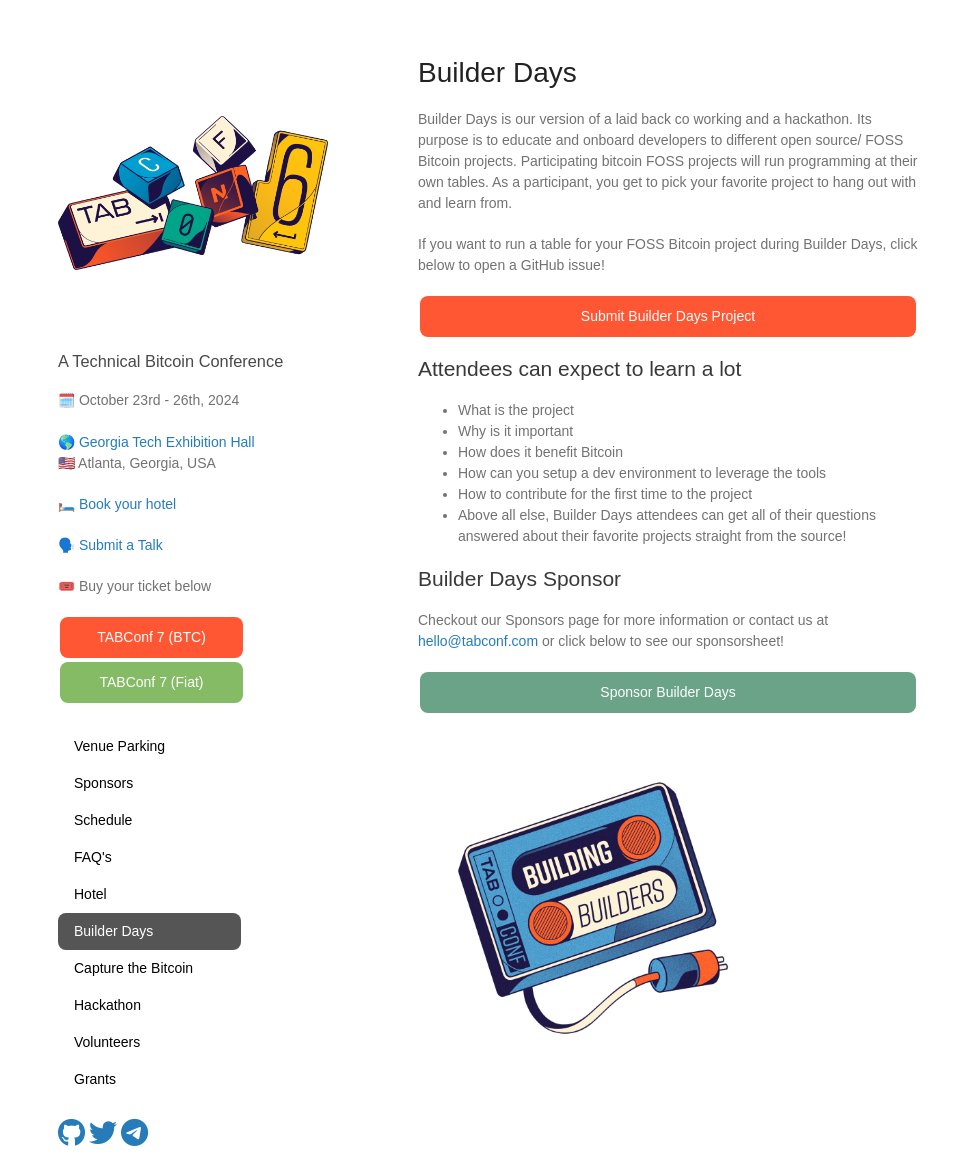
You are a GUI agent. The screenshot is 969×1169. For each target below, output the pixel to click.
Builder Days (113, 931)
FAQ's (93, 857)
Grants (95, 1079)
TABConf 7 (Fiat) (152, 682)
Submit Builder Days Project (668, 316)
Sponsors (103, 783)
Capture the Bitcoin (133, 968)
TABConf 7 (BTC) (151, 637)
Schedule (103, 820)
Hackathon (107, 1005)
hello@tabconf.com (478, 641)
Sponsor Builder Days (667, 692)
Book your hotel (127, 504)
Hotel (90, 894)
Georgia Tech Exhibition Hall (167, 442)
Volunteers (107, 1042)
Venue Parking (119, 746)
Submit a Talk (121, 545)
